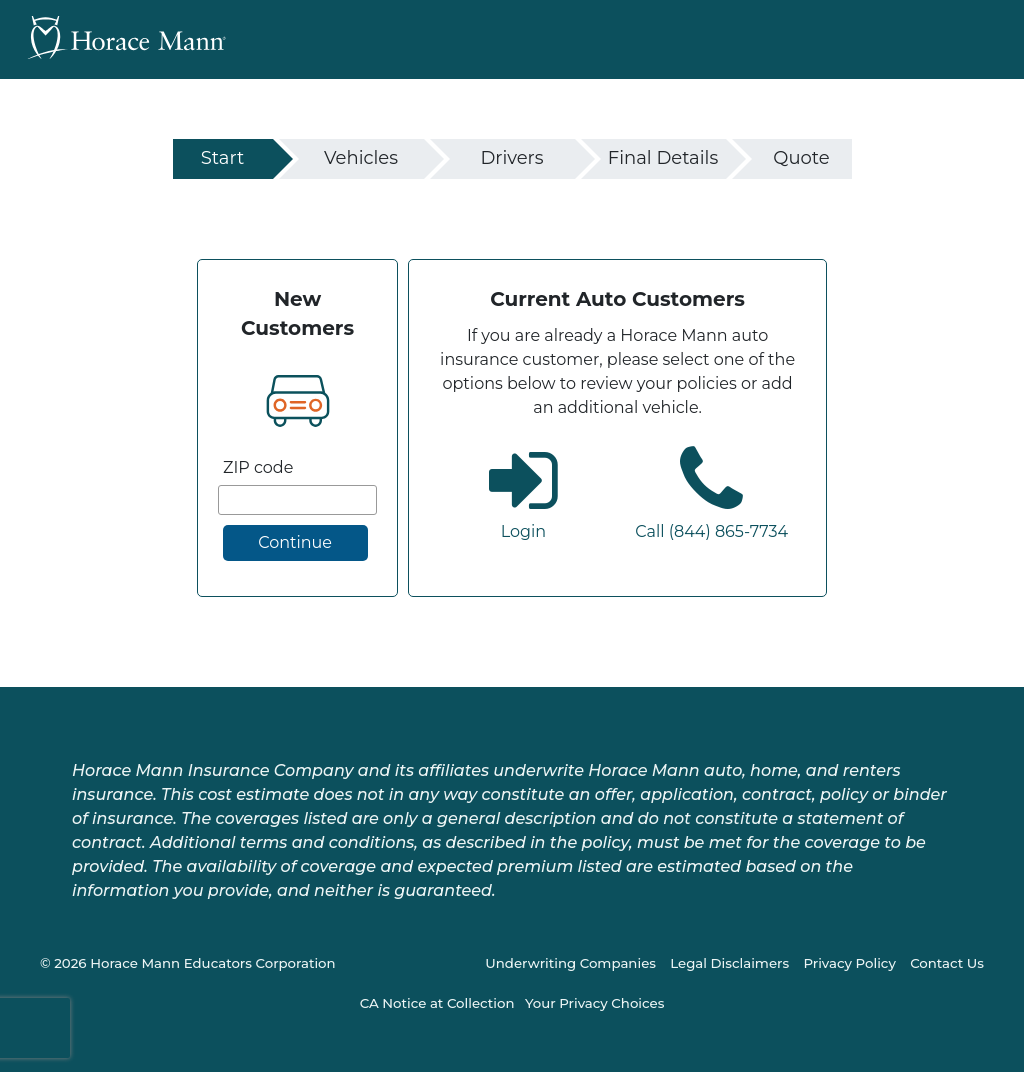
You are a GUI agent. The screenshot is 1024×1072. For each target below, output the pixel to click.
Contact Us (947, 963)
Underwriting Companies (570, 963)
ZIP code (258, 467)
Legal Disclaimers (729, 963)
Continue (295, 542)
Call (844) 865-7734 (711, 531)
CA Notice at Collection (437, 1003)
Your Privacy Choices (594, 1003)
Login (523, 531)
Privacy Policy (849, 963)
